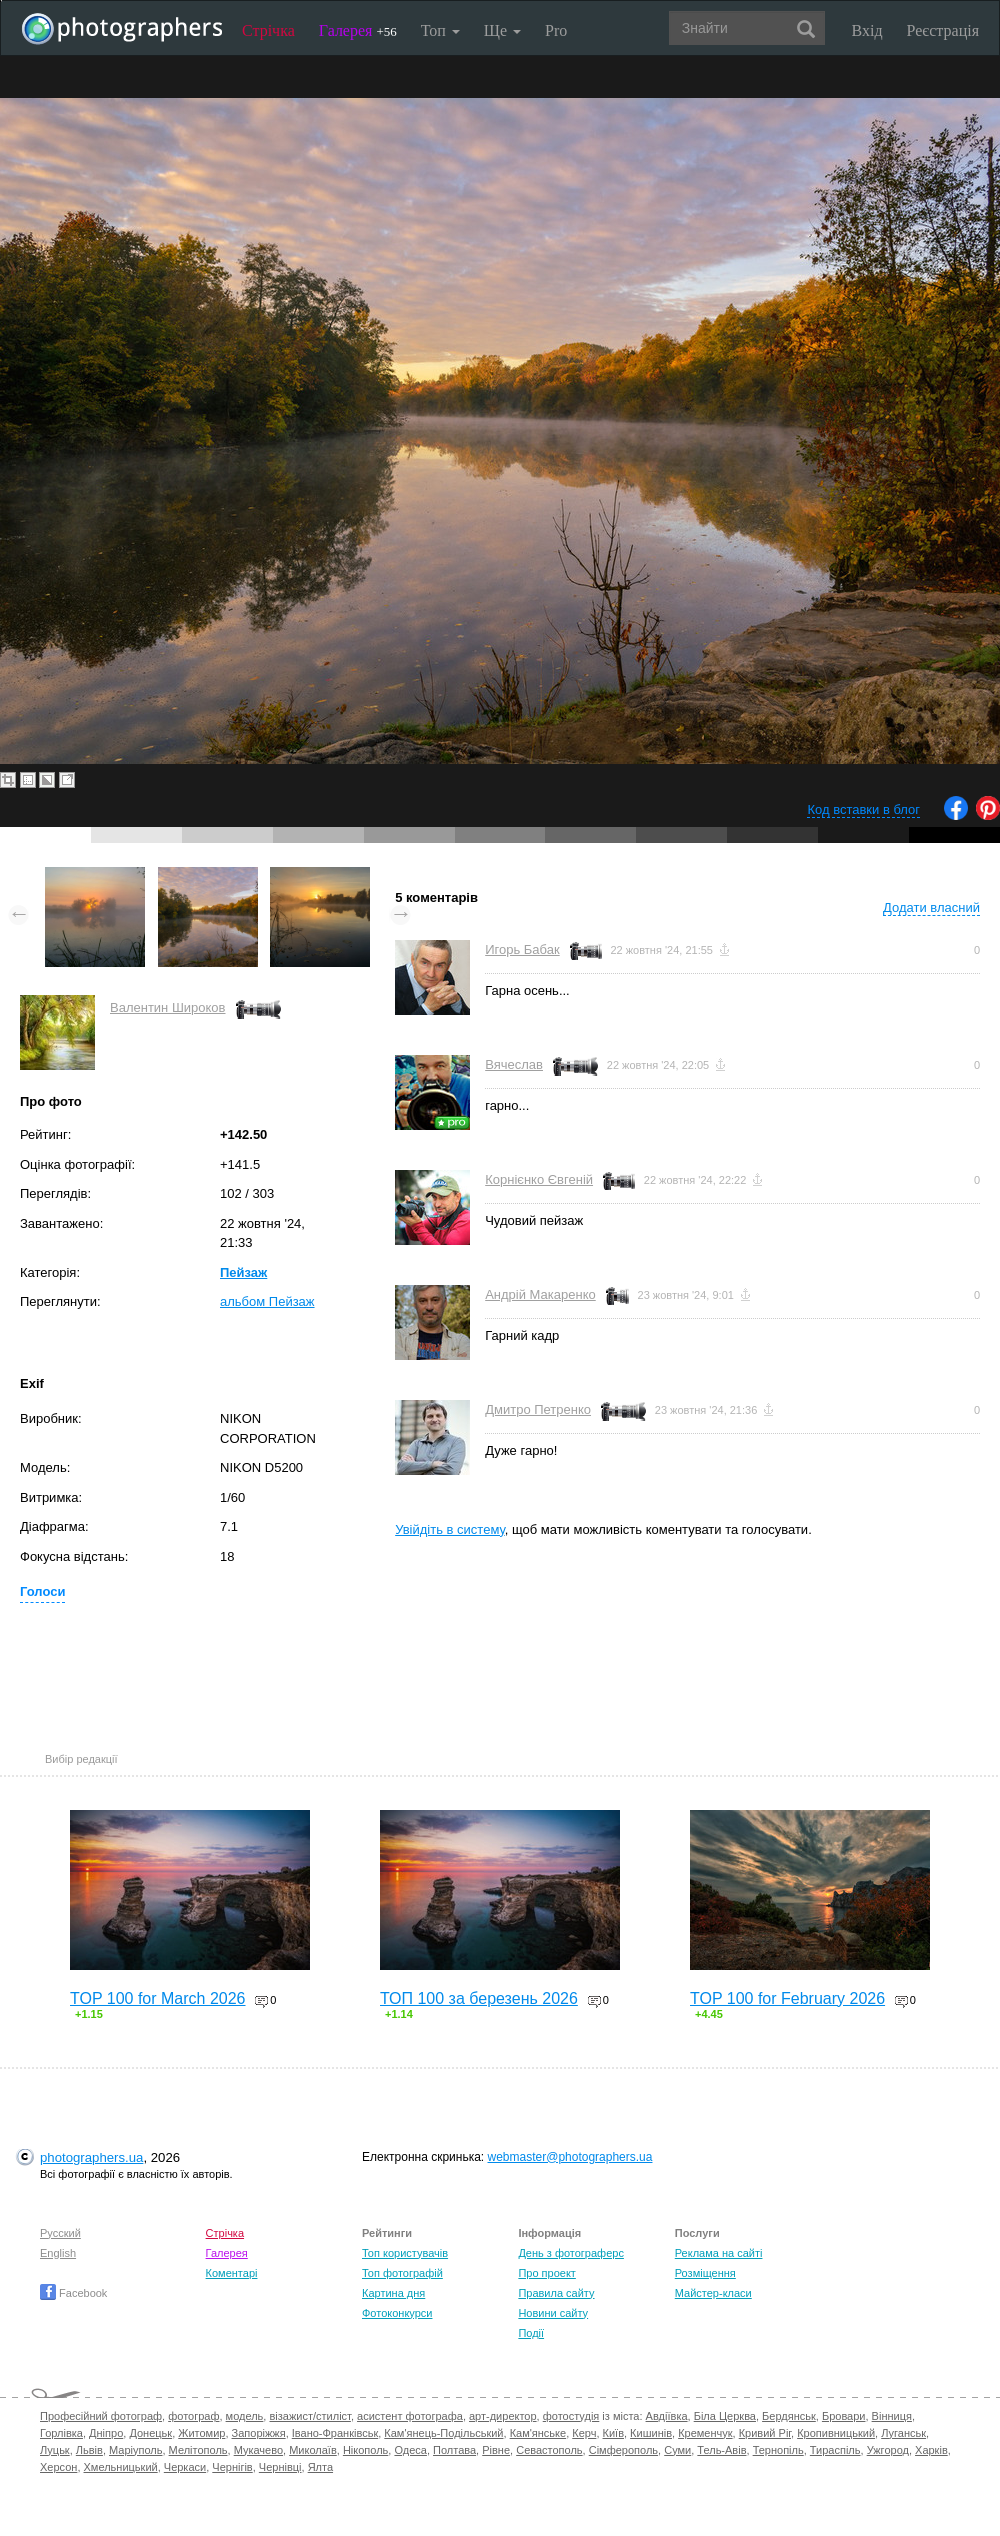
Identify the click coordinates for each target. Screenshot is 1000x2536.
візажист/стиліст (309, 2416)
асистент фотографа (410, 2416)
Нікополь (365, 2450)
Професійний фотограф (101, 2416)
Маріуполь (135, 2450)
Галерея (358, 30)
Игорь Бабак (522, 949)
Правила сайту (556, 2293)
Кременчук (705, 2433)
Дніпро (106, 2433)
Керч (584, 2433)
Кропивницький (836, 2433)
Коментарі (232, 2273)
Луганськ (903, 2433)
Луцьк (55, 2450)
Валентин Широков (168, 1007)
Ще (502, 30)
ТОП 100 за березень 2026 (479, 1998)
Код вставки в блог (863, 809)
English (58, 2253)
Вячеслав (514, 1064)
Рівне (496, 2450)
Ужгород (888, 2450)
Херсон (58, 2467)
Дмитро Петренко (538, 1409)
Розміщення (705, 2273)
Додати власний (931, 907)
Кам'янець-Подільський (443, 2433)
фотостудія (571, 2416)
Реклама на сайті (719, 2253)
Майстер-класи (713, 2293)
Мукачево (258, 2450)
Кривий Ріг (765, 2433)
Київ (613, 2433)
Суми (677, 2450)
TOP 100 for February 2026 (787, 1998)
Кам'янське (538, 2433)
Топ (440, 30)
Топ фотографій (402, 2273)
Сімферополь (623, 2450)
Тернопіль (778, 2450)
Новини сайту (553, 2313)
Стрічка (268, 30)
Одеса (410, 2450)
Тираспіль (835, 2450)
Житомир (201, 2433)
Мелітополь (198, 2450)
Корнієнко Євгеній (539, 1179)
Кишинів (651, 2433)
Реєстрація (943, 30)
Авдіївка (667, 2416)
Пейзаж (243, 1272)
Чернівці (280, 2467)
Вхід (867, 30)
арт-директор (503, 2416)
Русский (60, 2233)
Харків (931, 2450)
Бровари (844, 2416)
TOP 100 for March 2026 (158, 1998)
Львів (89, 2450)
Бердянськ (789, 2416)
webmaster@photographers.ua (570, 2157)
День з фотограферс (571, 2253)
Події (531, 2333)
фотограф (193, 2416)
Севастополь (549, 2450)
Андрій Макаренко (540, 1294)
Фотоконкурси (397, 2313)
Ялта (320, 2467)
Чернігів (232, 2467)
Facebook (73, 2293)
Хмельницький (121, 2467)
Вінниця (892, 2416)
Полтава (454, 2450)
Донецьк (150, 2433)
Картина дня (393, 2293)
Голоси (42, 1591)
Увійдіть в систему (450, 1529)
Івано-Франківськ (335, 2433)
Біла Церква (725, 2416)
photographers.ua (91, 2157)
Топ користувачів (405, 2253)
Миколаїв (313, 2450)
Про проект (546, 2273)
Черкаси (185, 2467)
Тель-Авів (721, 2450)
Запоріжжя (259, 2433)
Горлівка (61, 2433)
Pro (556, 30)
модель (245, 2416)
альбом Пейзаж (267, 1301)
